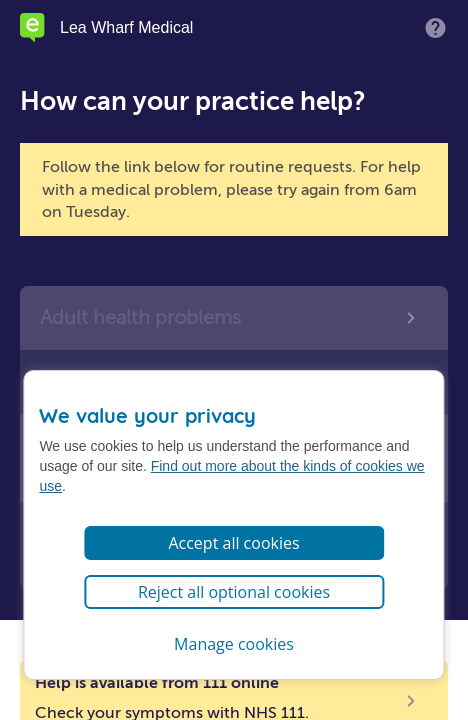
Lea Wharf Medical (126, 28)
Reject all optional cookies (234, 592)
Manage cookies (234, 644)
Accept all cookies (233, 543)
